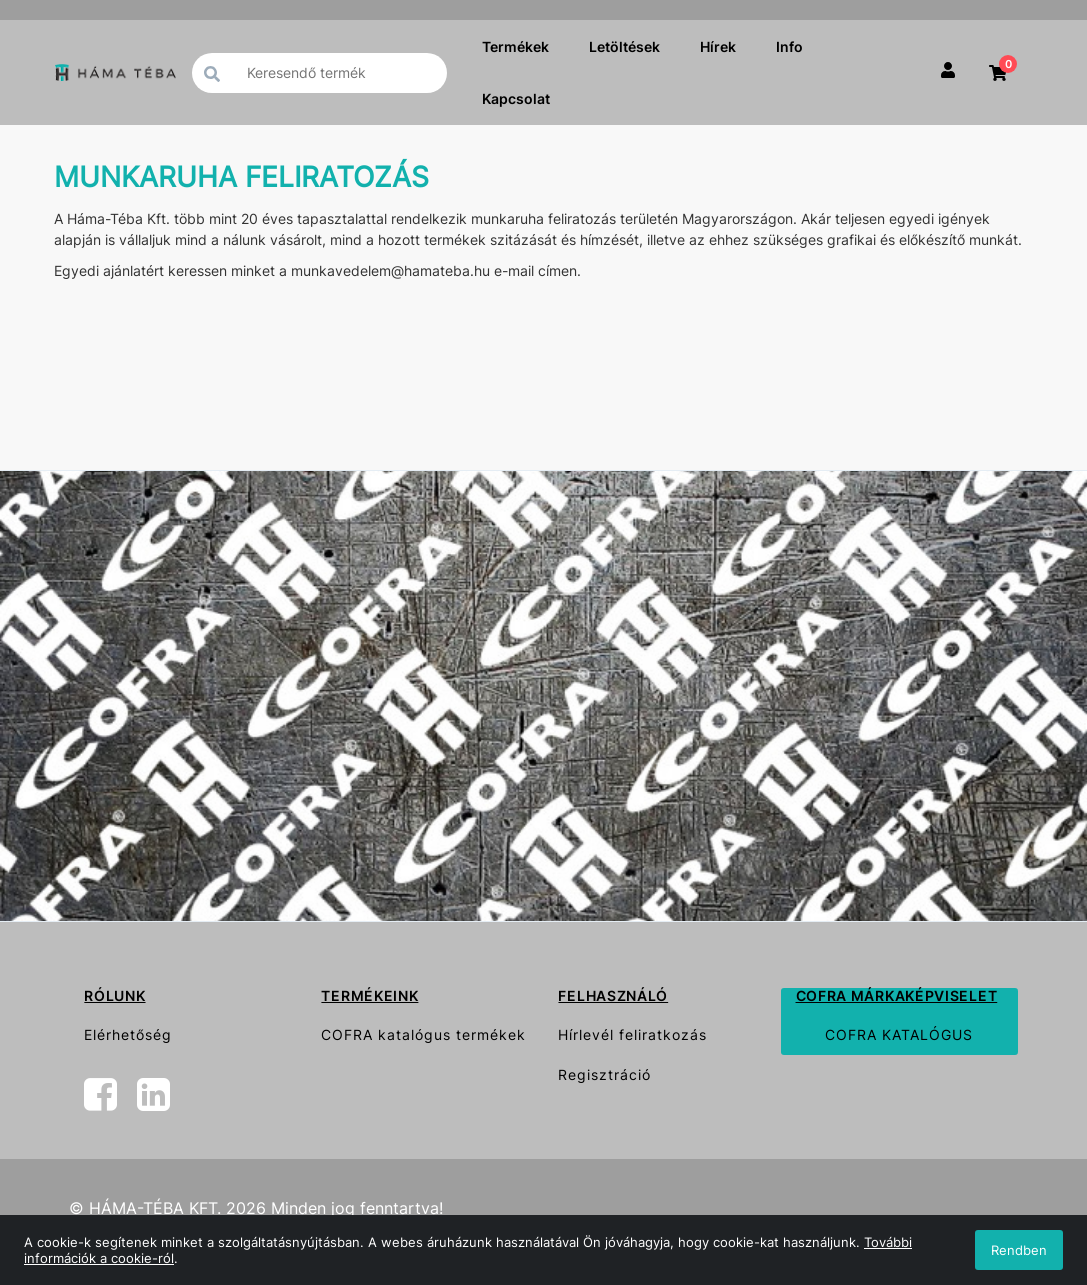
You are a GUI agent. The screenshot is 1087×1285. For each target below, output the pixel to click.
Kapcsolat (516, 98)
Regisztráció (604, 1074)
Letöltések (624, 46)
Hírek (718, 46)
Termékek (515, 46)
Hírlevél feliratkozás (632, 1034)
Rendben (1019, 1250)
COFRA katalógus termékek (423, 1034)
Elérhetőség (128, 1034)
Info (789, 46)
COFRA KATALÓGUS (899, 1034)
